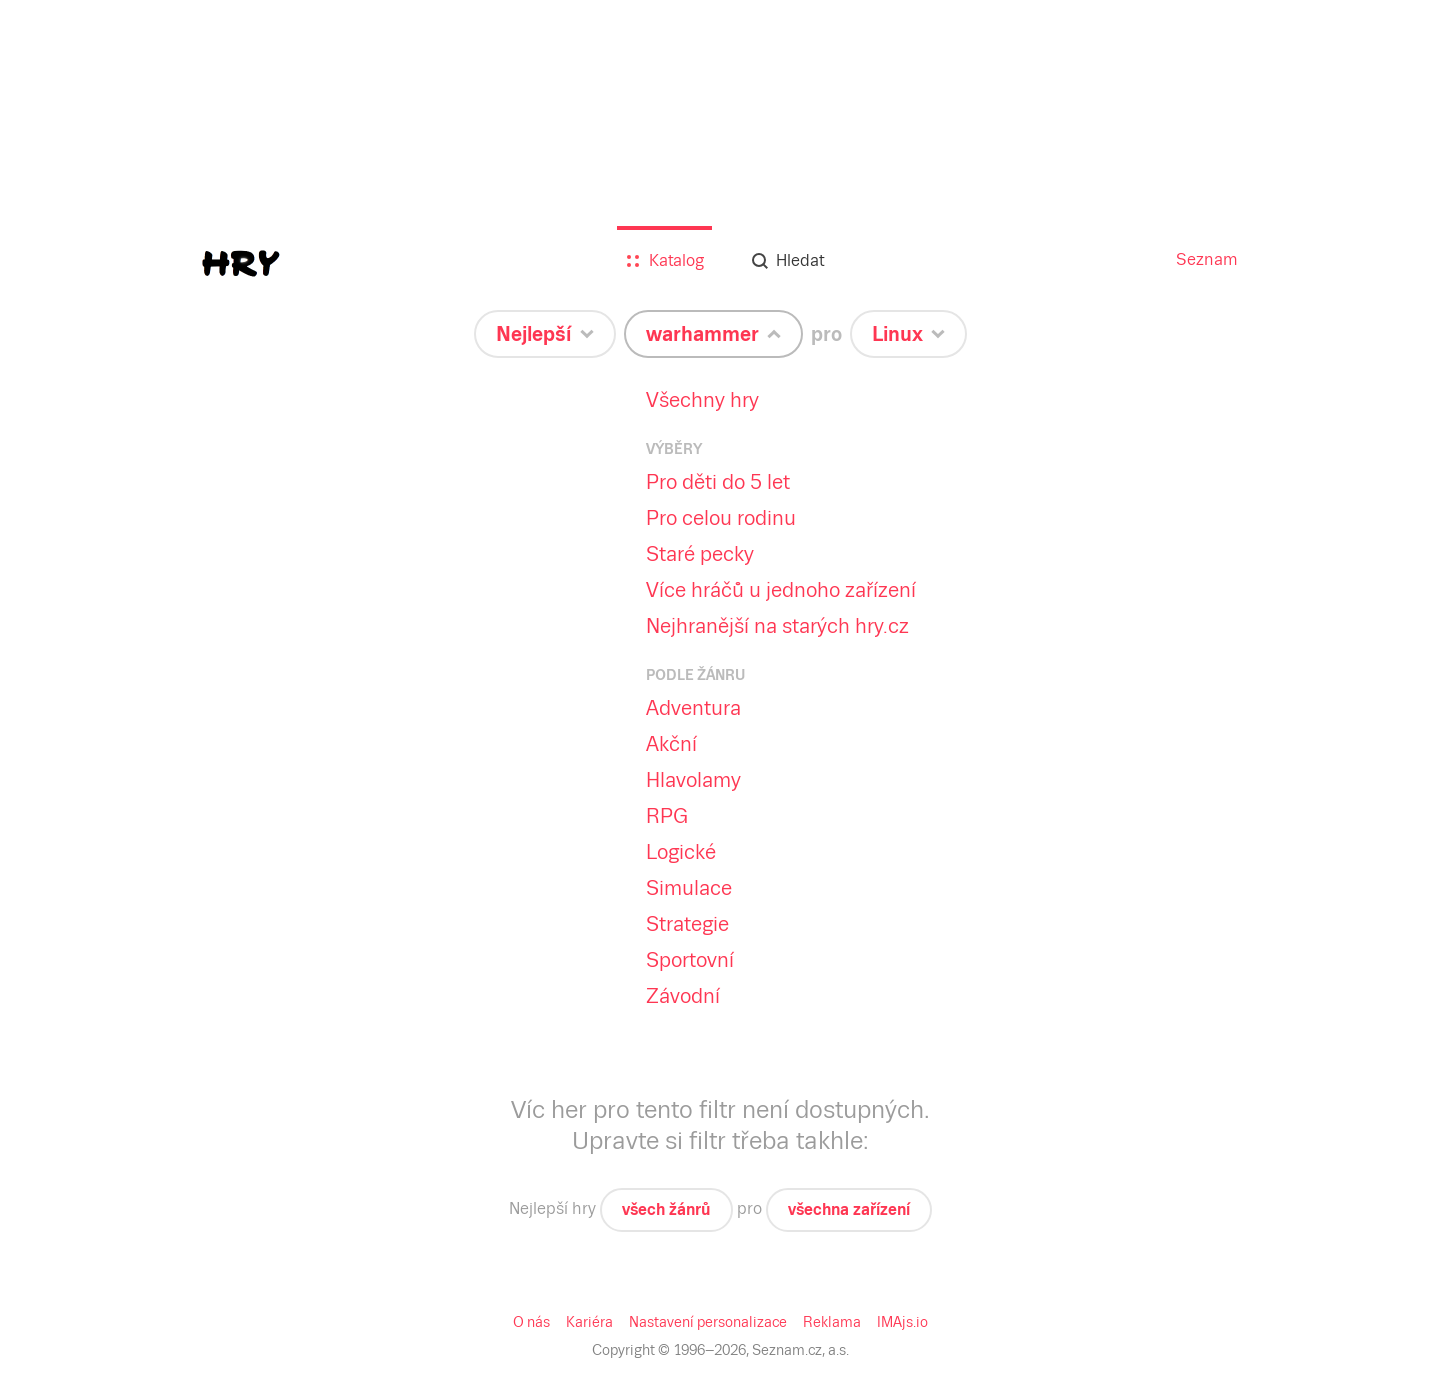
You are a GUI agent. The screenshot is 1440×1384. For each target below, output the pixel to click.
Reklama (832, 1322)
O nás (531, 1322)
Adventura (693, 708)
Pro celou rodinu (721, 518)
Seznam (1207, 259)
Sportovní (690, 960)
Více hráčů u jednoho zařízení (781, 590)
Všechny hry (702, 400)
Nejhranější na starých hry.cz (777, 626)
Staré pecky (700, 554)
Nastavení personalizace (708, 1322)
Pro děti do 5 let (718, 482)
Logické (681, 852)
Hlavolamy (693, 780)
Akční (671, 744)
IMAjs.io (902, 1322)
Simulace (689, 888)
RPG (667, 816)
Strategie (687, 924)
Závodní (683, 996)
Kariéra (589, 1322)
